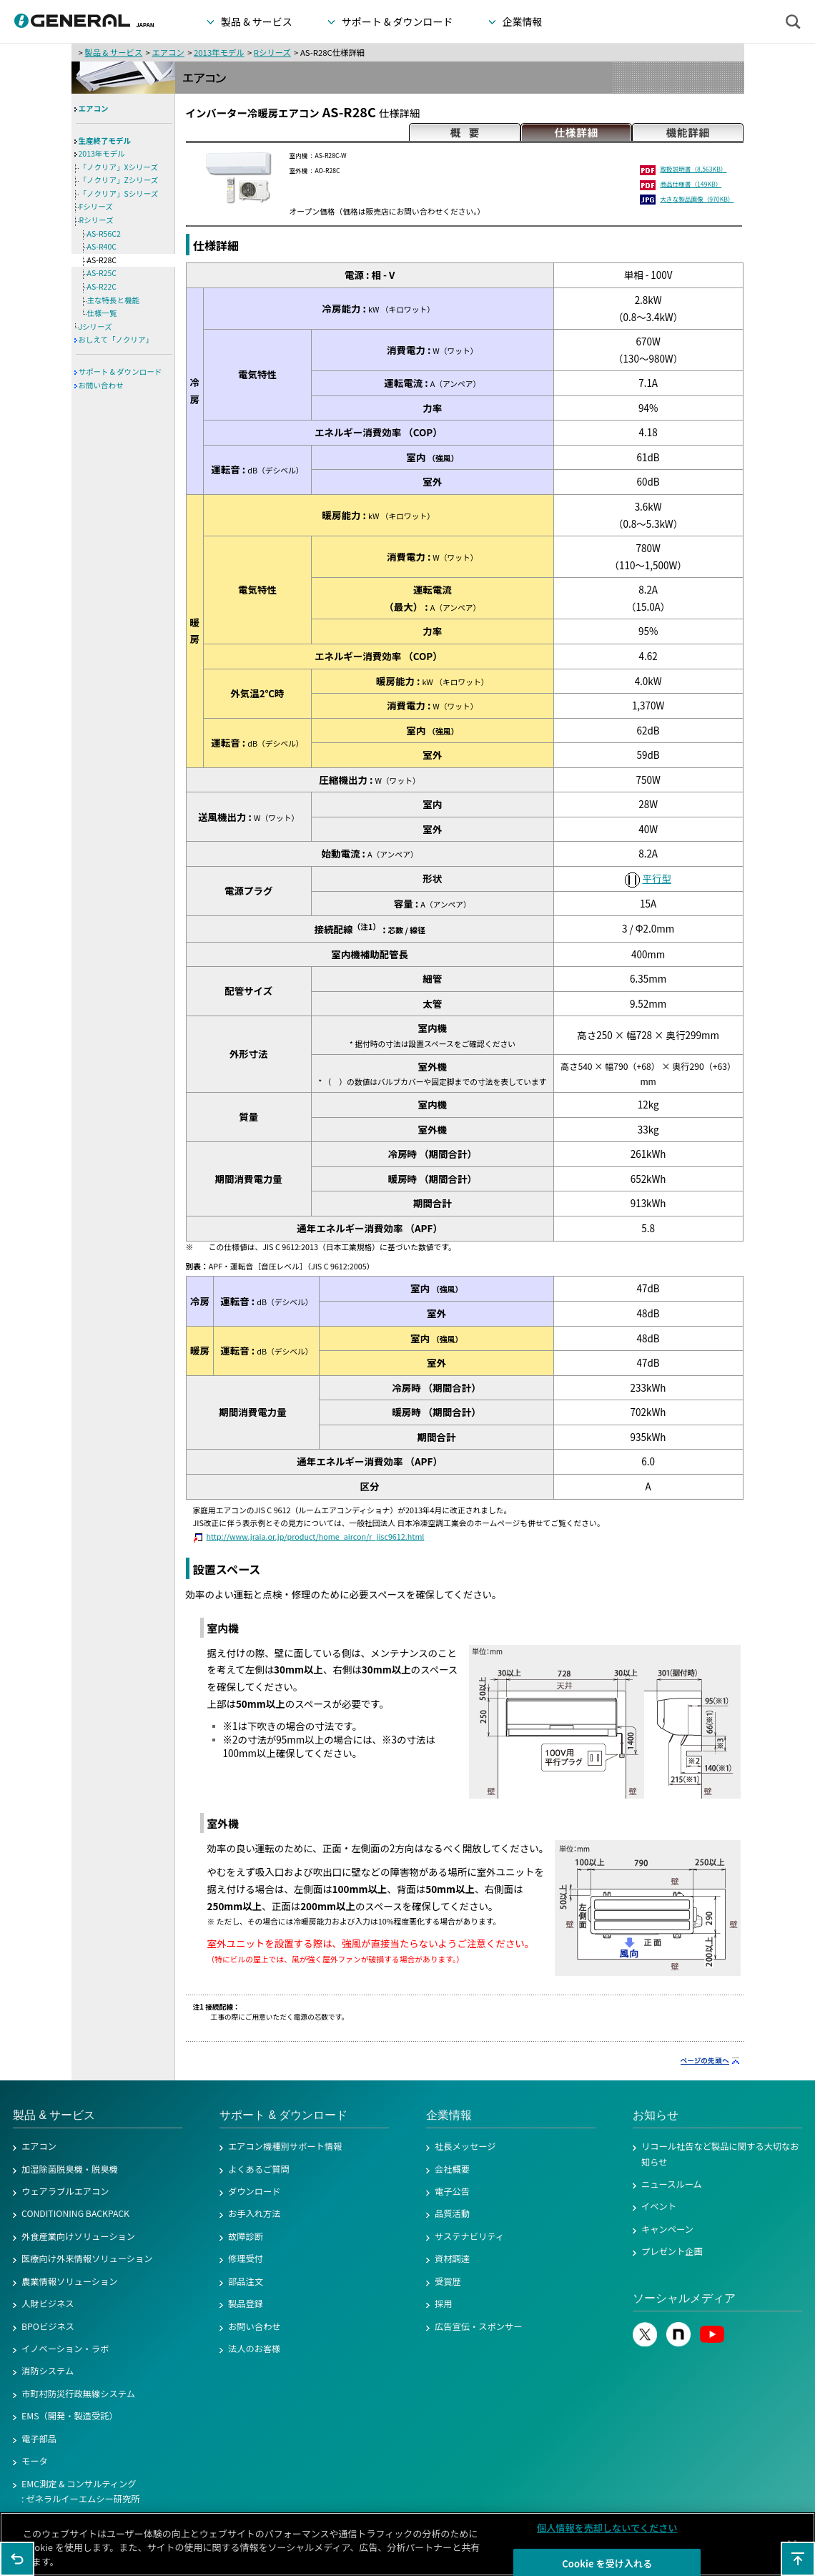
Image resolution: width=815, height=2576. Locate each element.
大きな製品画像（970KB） (697, 199)
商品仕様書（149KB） (690, 184)
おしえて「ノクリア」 (116, 339)
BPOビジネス (47, 2326)
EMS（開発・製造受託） (69, 2415)
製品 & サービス (113, 52)
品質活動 (452, 2213)
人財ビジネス (47, 2303)
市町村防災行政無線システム (78, 2393)
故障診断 (245, 2236)
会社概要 (452, 2169)
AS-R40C (102, 246)
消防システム (47, 2370)
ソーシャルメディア (684, 2298)
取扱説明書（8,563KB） (693, 168)
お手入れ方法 (254, 2213)
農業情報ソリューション (69, 2281)
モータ (34, 2460)
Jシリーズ (95, 326)
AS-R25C (102, 272)
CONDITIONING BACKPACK (75, 2213)
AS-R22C (102, 286)
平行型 (656, 878)
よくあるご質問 (259, 2169)
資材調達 (452, 2258)
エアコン (168, 52)
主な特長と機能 (113, 300)
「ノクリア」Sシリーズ (119, 193)
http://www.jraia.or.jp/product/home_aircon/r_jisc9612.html (316, 1536)
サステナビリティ (469, 2236)
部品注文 (245, 2281)
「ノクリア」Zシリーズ (119, 179)
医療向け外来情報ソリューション (87, 2258)
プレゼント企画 (672, 2251)
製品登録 (245, 2303)
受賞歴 (448, 2281)
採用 (444, 2303)
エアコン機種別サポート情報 (285, 2146)
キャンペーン (667, 2229)
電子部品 (38, 2438)
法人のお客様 (254, 2348)
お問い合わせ (101, 385)
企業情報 (449, 2115)
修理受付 (245, 2258)
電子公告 (452, 2191)
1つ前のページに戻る (17, 2559)
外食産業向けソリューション (78, 2236)
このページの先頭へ (798, 2559)
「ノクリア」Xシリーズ (119, 167)
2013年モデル (219, 52)
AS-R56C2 (104, 233)
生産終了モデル (105, 140)
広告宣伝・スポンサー (479, 2326)
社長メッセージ (465, 2146)
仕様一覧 (102, 313)
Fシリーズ (96, 206)
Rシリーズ (272, 52)
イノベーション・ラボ (65, 2348)
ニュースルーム (671, 2184)
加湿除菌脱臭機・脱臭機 (69, 2169)
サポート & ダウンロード (120, 371)
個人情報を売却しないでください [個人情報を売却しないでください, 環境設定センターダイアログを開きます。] (607, 2533)
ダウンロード (254, 2191)
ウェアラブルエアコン (65, 2191)
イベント (658, 2206)
